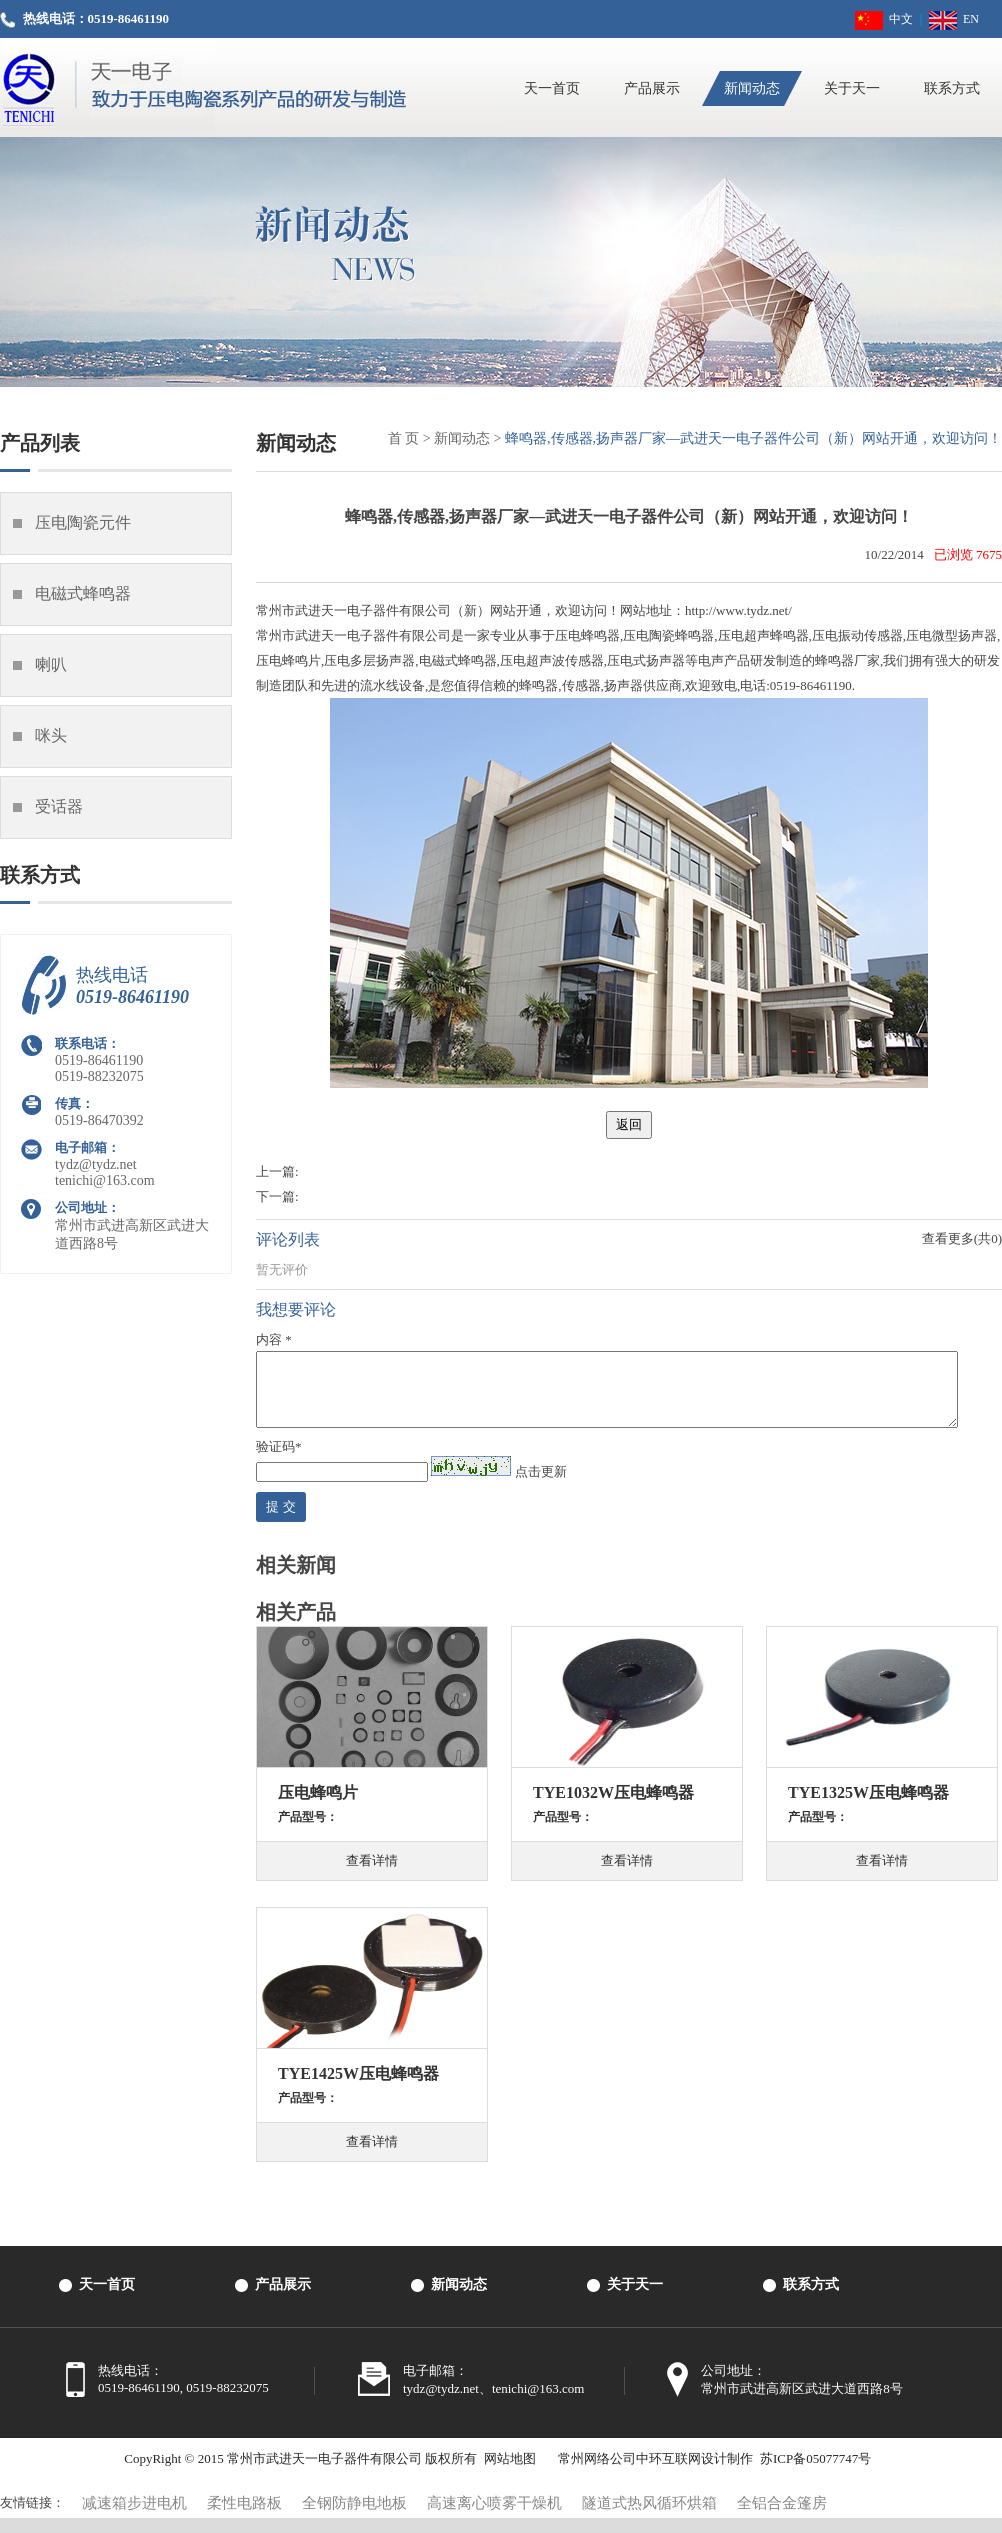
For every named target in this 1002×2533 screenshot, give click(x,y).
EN (954, 19)
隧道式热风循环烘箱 (649, 2518)
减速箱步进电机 (134, 2518)
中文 (884, 19)
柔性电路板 (244, 2518)
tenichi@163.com (105, 1180)
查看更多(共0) (962, 1238)
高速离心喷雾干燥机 (494, 2518)
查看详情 (372, 1875)
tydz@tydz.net (96, 1164)
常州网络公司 (597, 2473)
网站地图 (510, 2473)
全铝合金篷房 (782, 2518)
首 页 (404, 438)
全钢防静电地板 (354, 2518)
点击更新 (541, 1486)
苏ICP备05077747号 (815, 2473)
